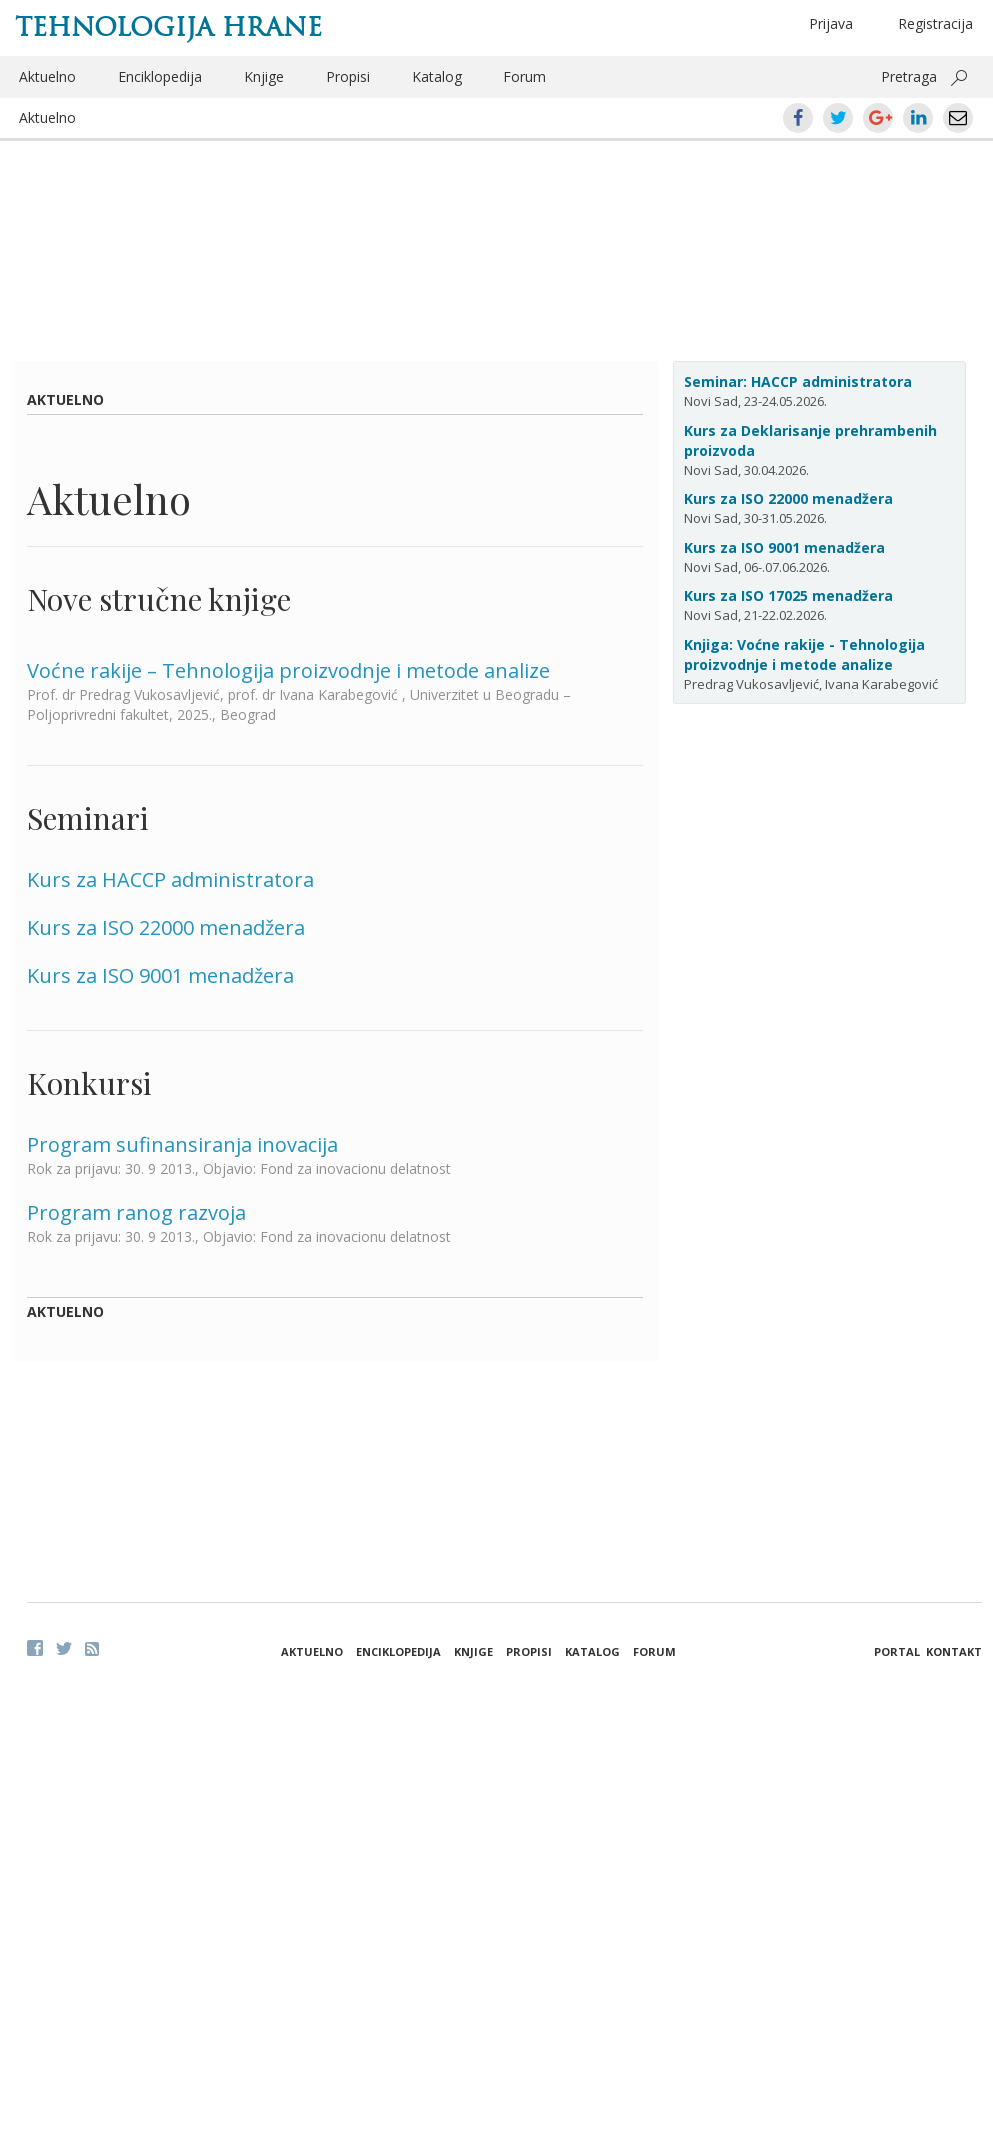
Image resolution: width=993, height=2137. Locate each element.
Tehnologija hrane (168, 27)
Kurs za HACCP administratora (170, 879)
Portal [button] (897, 1651)
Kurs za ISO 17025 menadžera (788, 595)
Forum (524, 76)
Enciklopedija (160, 76)
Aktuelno (47, 76)
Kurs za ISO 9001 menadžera (160, 975)
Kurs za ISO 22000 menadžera (166, 927)
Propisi (348, 76)
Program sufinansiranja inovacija (182, 1144)
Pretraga (909, 76)
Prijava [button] (831, 23)
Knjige (264, 76)
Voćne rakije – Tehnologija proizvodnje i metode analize (288, 670)
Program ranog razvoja (136, 1212)
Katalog (437, 76)
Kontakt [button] (954, 1651)
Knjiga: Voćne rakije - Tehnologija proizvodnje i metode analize (804, 654)
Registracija (935, 23)
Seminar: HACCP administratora (798, 381)
